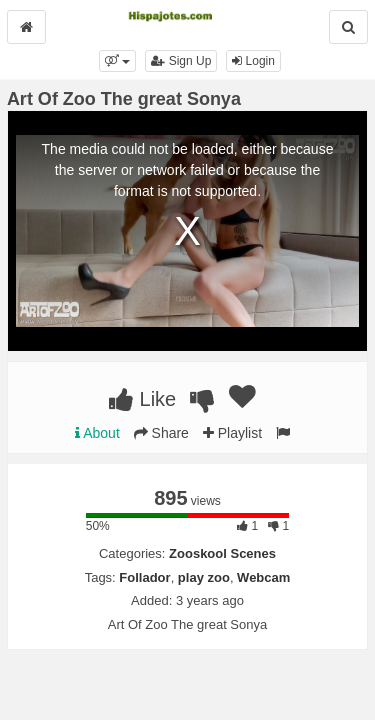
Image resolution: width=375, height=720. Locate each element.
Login (253, 61)
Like (142, 399)
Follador (144, 577)
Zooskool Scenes (222, 553)
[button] (117, 61)
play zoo (204, 577)
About (97, 433)
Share (161, 433)
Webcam (263, 577)
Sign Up (181, 61)
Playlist (232, 433)
